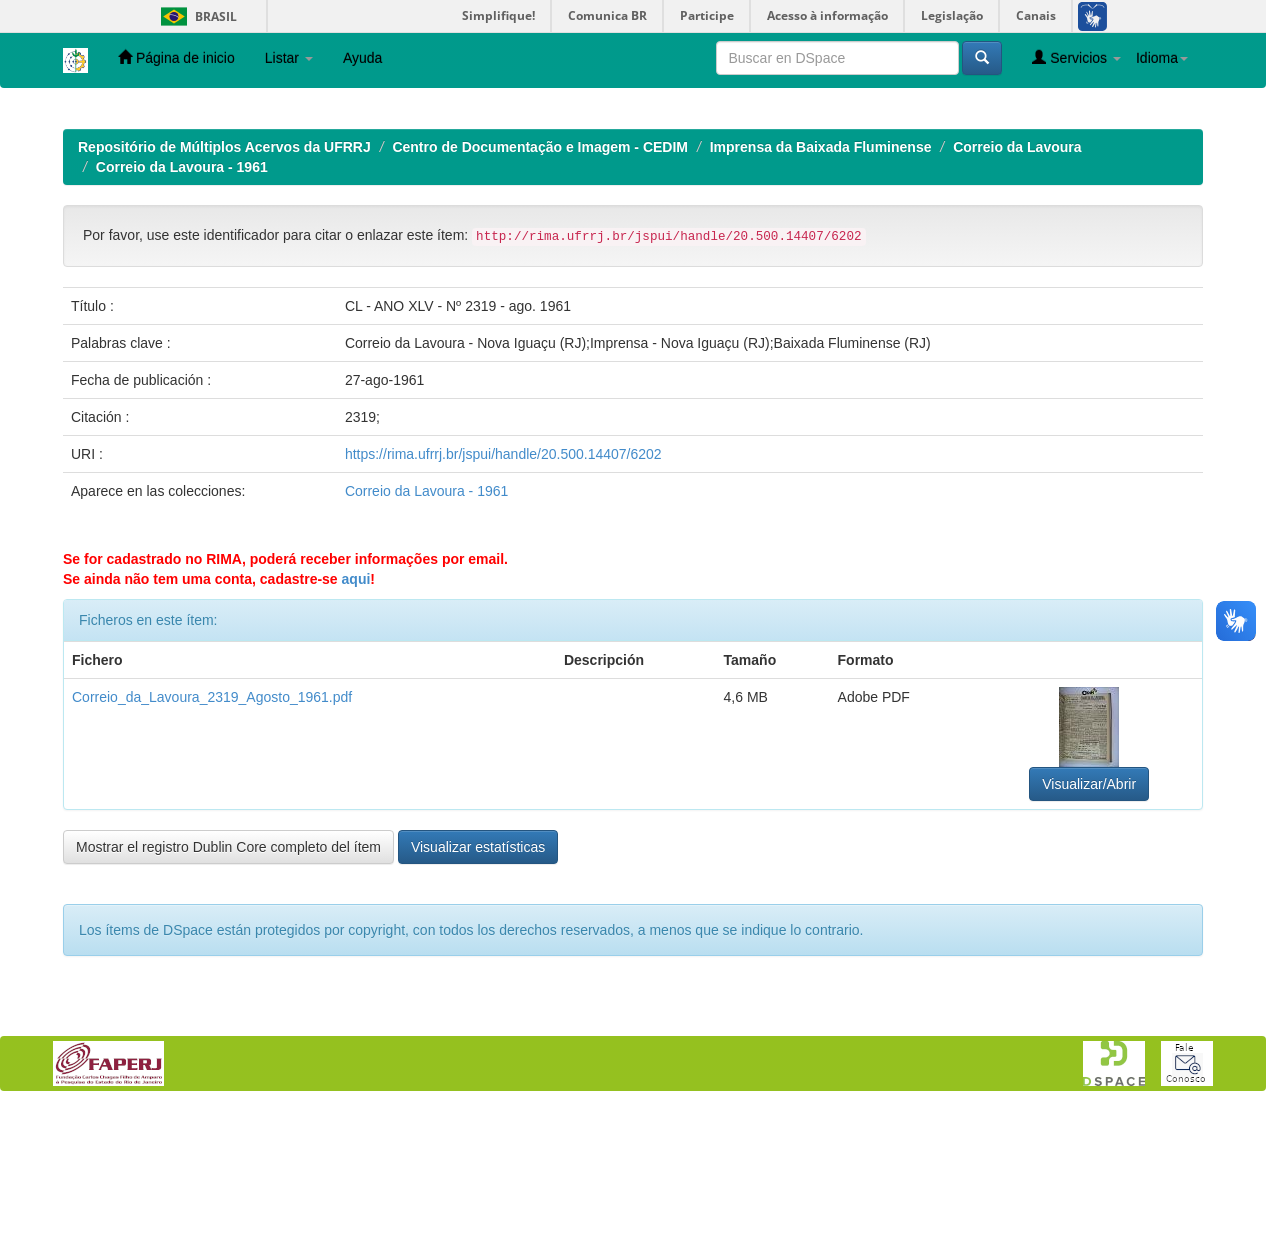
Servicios (1076, 57)
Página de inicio (176, 57)
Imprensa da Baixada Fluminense (821, 277)
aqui (356, 709)
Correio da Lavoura (1017, 277)
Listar (289, 58)
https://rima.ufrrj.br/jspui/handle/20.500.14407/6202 (503, 584)
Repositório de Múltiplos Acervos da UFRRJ (224, 277)
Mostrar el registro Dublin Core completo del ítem (228, 977)
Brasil (195, 16)
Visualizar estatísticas (478, 977)
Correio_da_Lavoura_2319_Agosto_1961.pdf (212, 827)
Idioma (1162, 58)
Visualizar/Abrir (1089, 914)
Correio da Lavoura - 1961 (182, 297)
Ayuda (362, 58)
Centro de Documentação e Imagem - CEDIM (540, 277)
